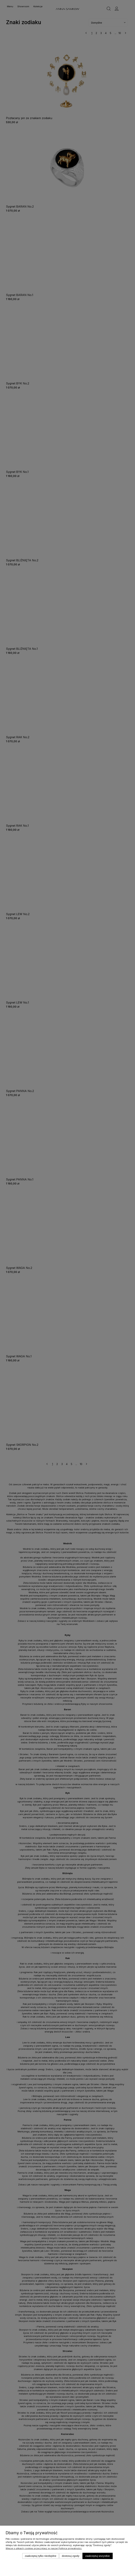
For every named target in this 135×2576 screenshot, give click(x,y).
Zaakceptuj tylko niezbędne (40, 2555)
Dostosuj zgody (70, 2555)
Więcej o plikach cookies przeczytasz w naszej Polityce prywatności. (44, 2548)
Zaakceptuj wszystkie (97, 2555)
